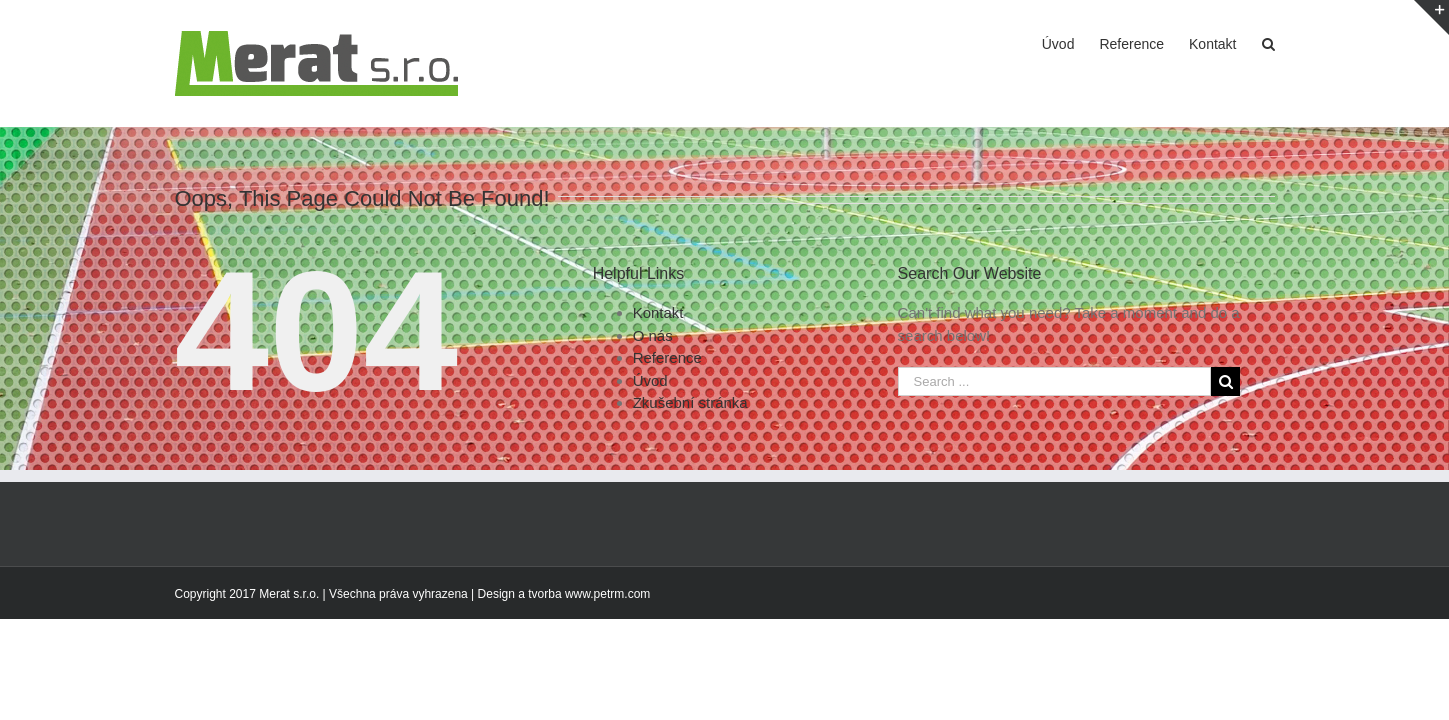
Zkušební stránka (690, 402)
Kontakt (658, 312)
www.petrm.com (607, 594)
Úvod (650, 380)
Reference (667, 357)
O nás (653, 335)
